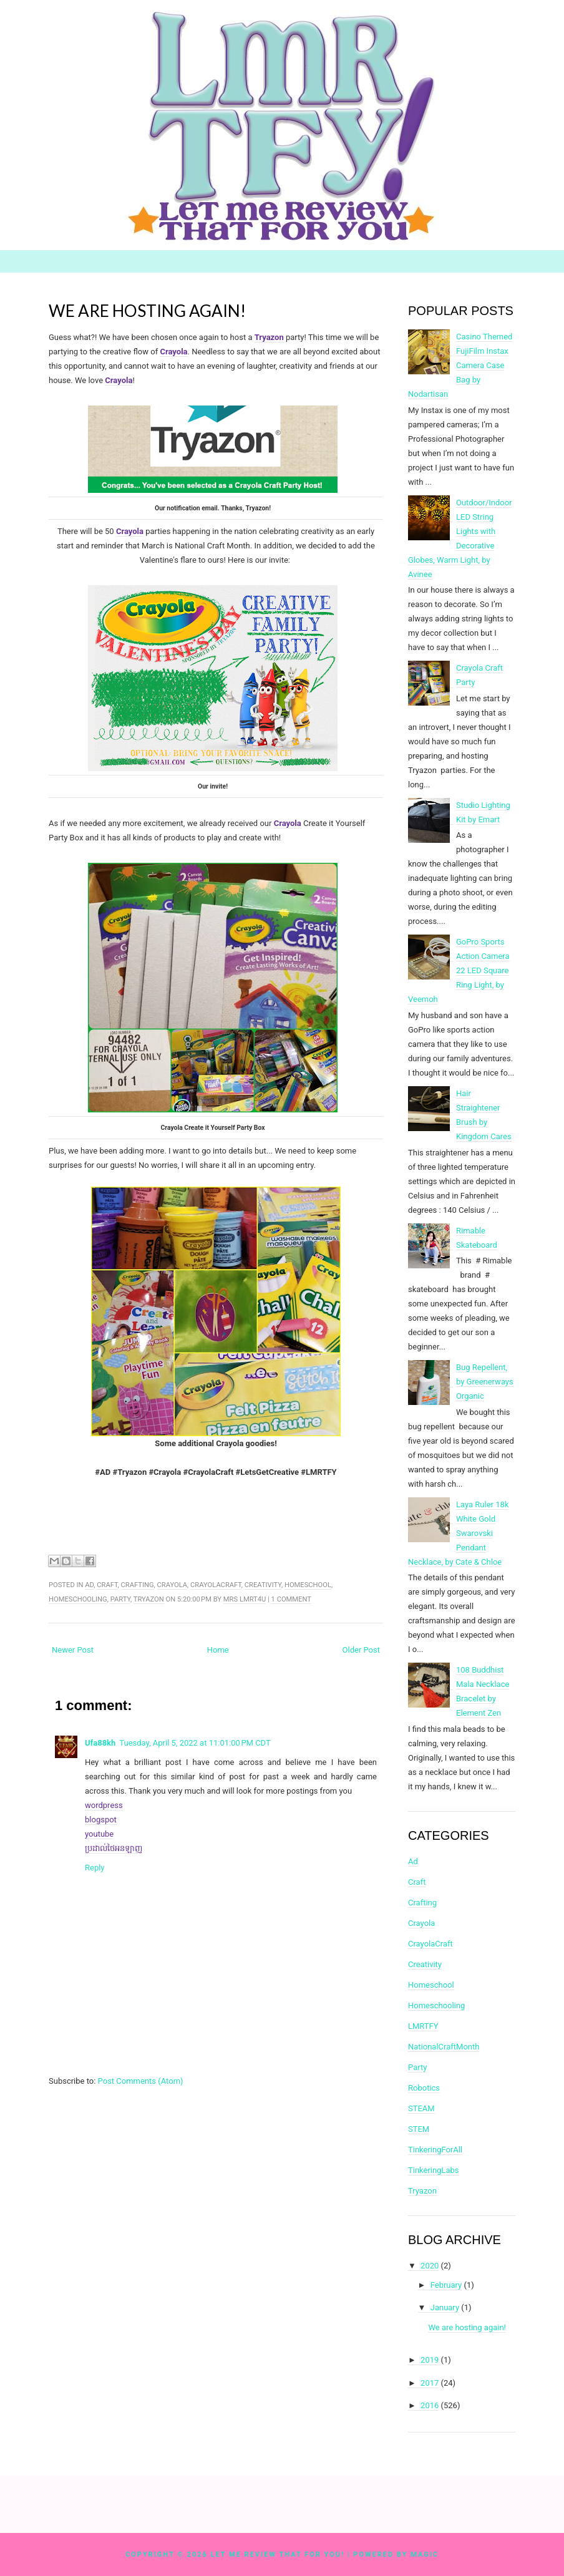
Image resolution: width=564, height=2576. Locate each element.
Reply (95, 1867)
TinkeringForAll (435, 2149)
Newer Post (73, 1650)
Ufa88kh (100, 1742)
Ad (89, 1585)
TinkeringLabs (433, 2170)
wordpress (104, 1805)
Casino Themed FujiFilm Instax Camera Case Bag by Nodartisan (460, 365)
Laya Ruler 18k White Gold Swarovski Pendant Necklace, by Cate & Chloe (458, 1533)
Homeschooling (78, 1599)
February (446, 2285)
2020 (430, 2265)
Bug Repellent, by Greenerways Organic (484, 1382)
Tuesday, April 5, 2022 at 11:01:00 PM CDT (194, 1742)
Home (218, 1650)
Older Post (361, 1650)
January (444, 2307)
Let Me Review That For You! (278, 2554)
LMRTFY (423, 2026)
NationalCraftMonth (443, 2046)
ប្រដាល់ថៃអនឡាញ (113, 1848)
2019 (430, 2360)
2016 (430, 2405)
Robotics (424, 2087)
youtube (99, 1834)
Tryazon (149, 1599)
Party (120, 1599)
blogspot (101, 1819)
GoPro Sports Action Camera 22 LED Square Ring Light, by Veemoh (459, 970)
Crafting (137, 1585)
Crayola (129, 531)
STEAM (421, 2108)
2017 (430, 2383)
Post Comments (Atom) (140, 2081)
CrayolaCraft (215, 1585)
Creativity (263, 1585)
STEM (418, 2129)
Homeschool (307, 1585)
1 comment (291, 1599)
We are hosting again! (147, 311)
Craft (107, 1585)
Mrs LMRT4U (244, 1599)
